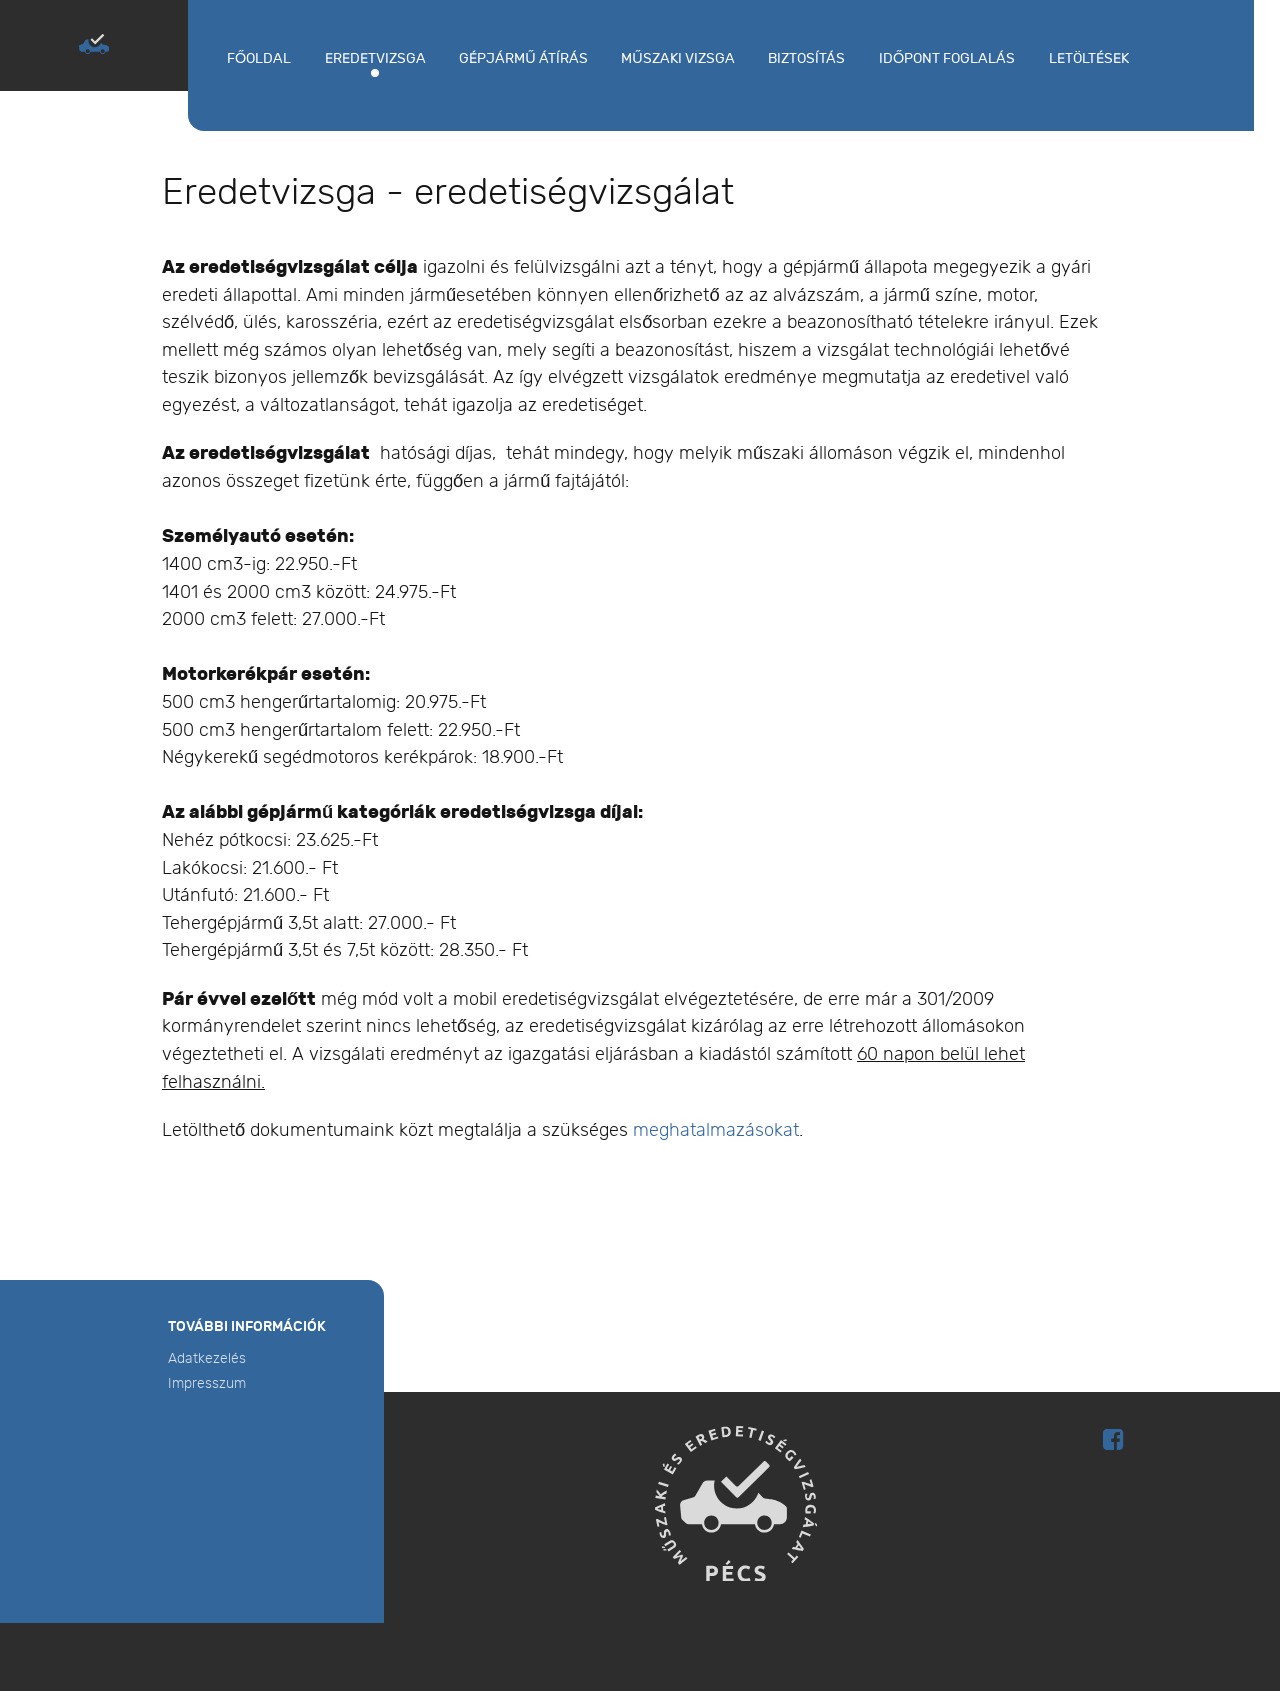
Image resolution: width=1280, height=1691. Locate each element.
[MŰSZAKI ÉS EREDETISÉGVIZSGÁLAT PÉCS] (94, 44)
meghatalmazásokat (716, 1130)
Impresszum (207, 1383)
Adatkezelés (207, 1358)
